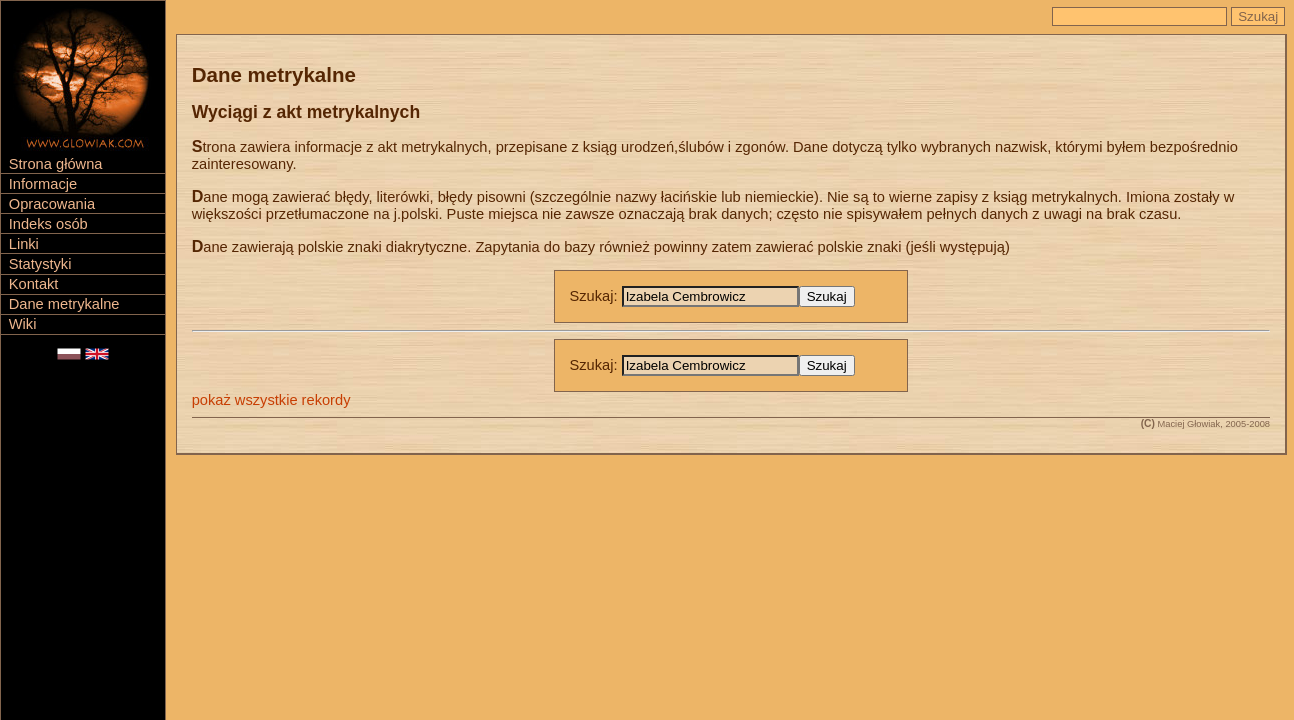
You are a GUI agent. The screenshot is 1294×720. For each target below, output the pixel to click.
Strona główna (56, 164)
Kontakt (34, 284)
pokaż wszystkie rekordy (271, 400)
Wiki (23, 324)
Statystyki (40, 264)
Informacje (43, 184)
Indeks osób (48, 224)
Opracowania (52, 204)
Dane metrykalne (64, 304)
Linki (24, 244)
